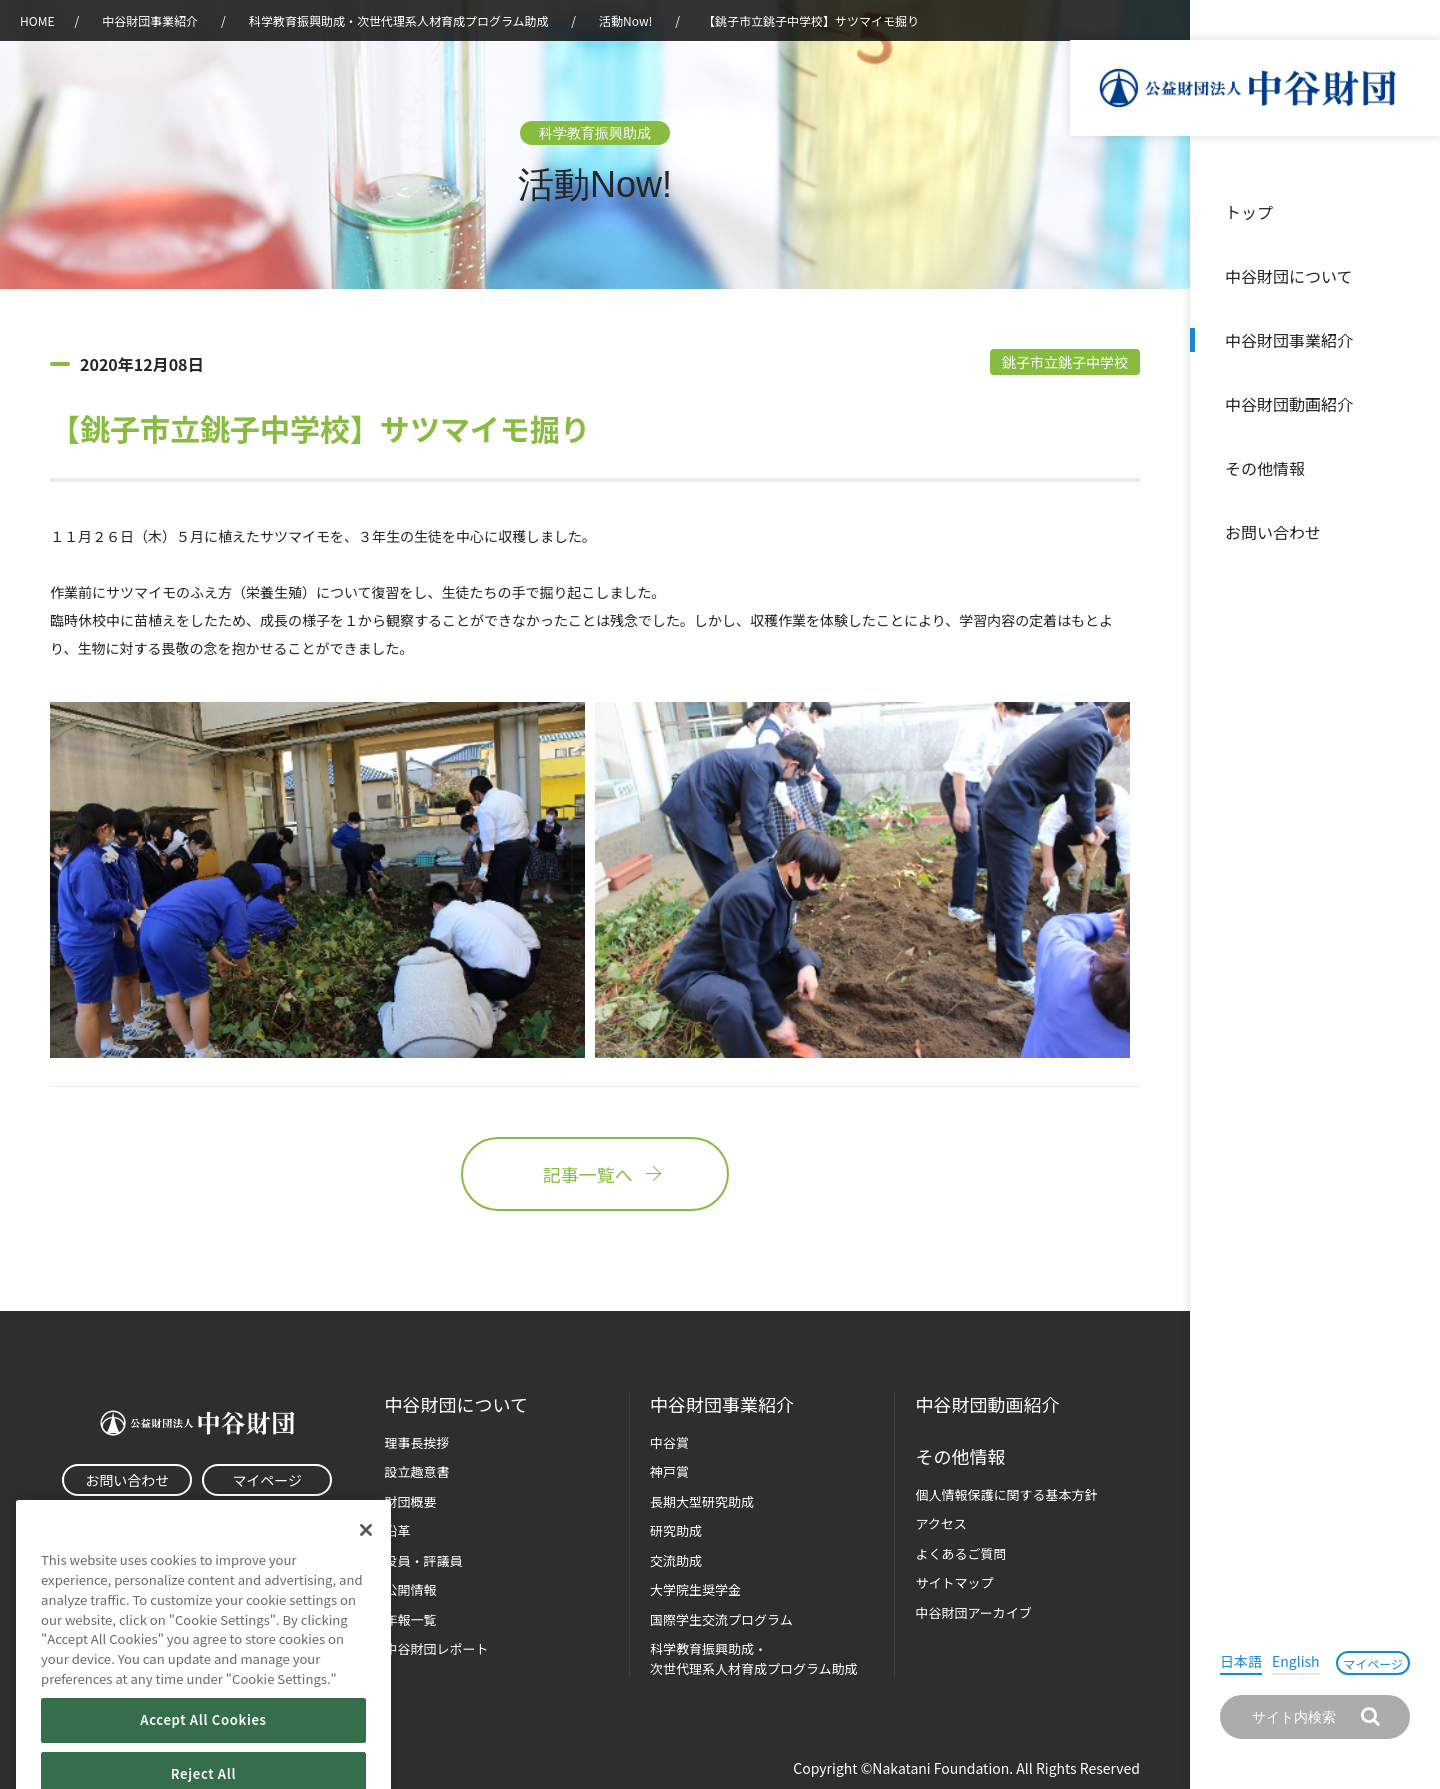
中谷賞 (669, 1442)
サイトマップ (954, 1582)
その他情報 (1265, 468)
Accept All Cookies (203, 1751)
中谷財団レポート (437, 1648)
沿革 (1411, 404)
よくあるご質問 (960, 1553)
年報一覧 (411, 1619)
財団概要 (411, 1501)
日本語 (1241, 1661)
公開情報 (411, 1589)
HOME (37, 20)
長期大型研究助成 (702, 1501)
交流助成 (676, 1560)
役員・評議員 (424, 1560)
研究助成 (676, 1530)
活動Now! (625, 20)
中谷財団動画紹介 (1289, 404)
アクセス (940, 1523)
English (1296, 1661)
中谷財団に (456, 1404)
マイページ (1373, 1663)
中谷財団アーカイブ (973, 1612)
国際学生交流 (721, 1619)
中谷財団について (1289, 276)
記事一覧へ (595, 1174)
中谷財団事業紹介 (1289, 340)
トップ (1249, 212)
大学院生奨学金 (695, 1589)
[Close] (366, 1562)
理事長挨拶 (417, 1442)
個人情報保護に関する (1006, 1494)
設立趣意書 (417, 1471)
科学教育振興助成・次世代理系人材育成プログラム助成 (399, 20)
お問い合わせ (1273, 532)
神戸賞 (669, 1471)
